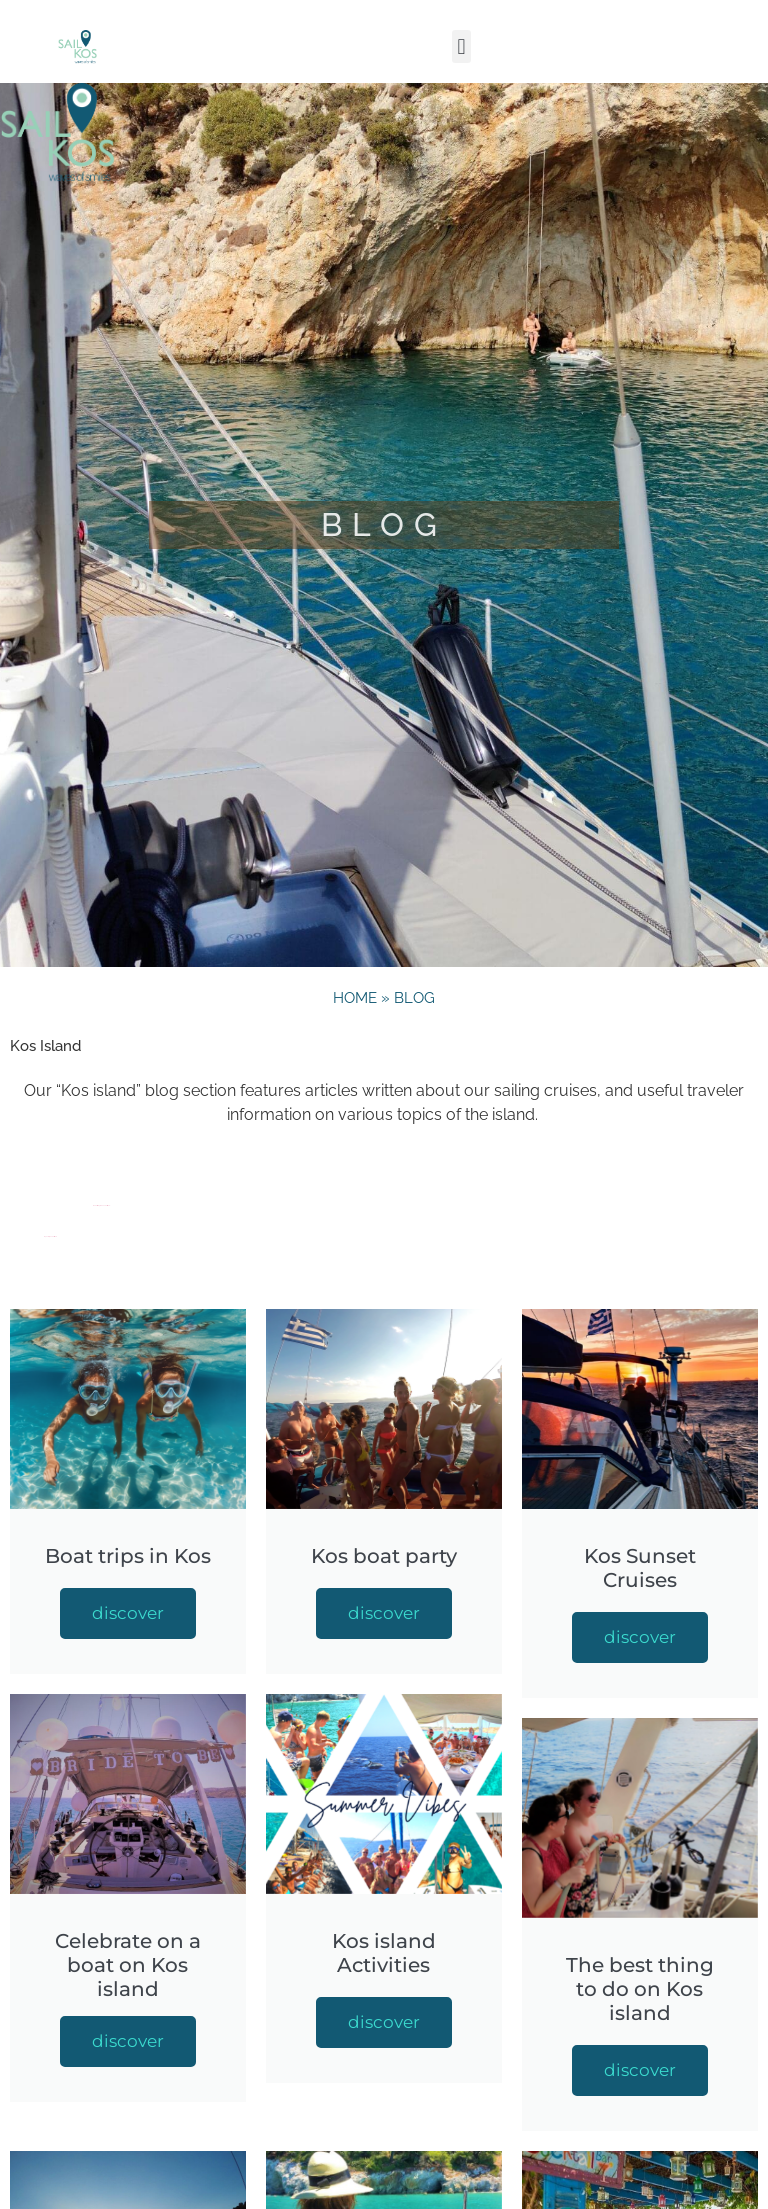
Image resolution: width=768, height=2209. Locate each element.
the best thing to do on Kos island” (101, 1205)
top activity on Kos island (50, 1236)
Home (355, 998)
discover (128, 1613)
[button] (461, 46)
